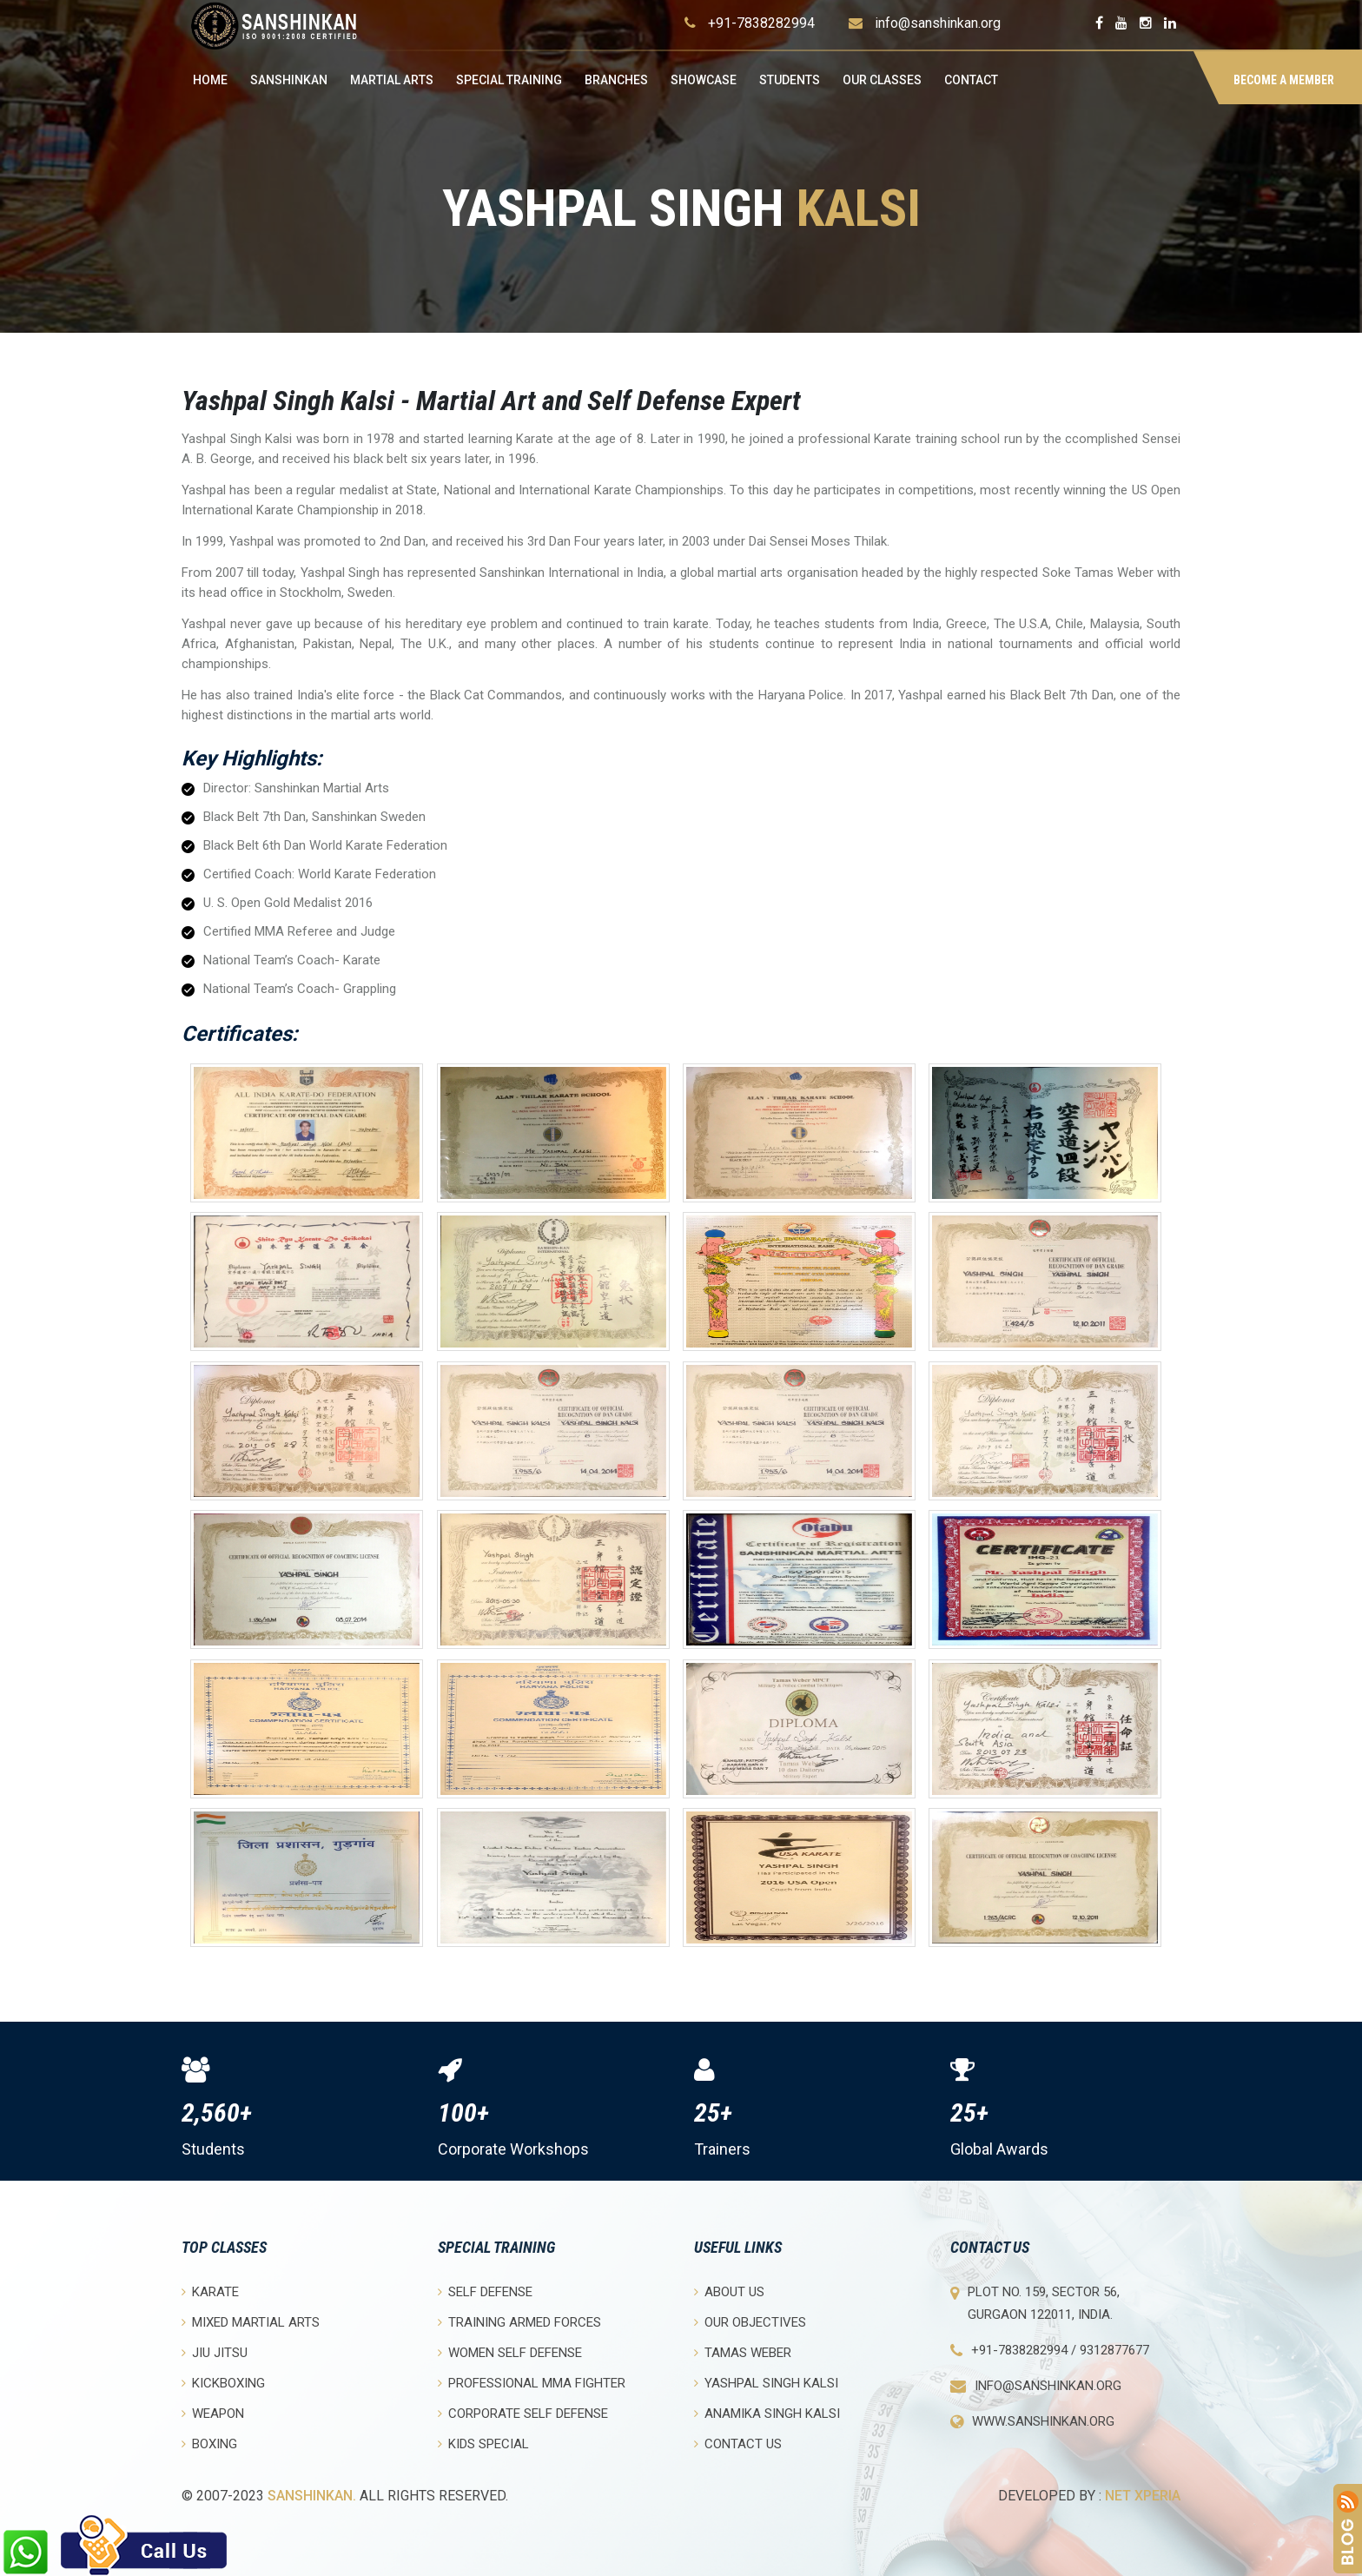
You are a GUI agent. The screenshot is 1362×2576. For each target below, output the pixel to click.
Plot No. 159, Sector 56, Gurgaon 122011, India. (1044, 2303)
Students (789, 80)
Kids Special (483, 2443)
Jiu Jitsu (215, 2352)
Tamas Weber (742, 2352)
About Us (729, 2291)
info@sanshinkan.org (938, 23)
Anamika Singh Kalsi (767, 2413)
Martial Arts (391, 80)
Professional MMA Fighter (531, 2382)
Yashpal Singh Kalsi (766, 2382)
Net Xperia (1142, 2495)
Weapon (213, 2413)
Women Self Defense (510, 2352)
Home (210, 80)
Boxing (209, 2443)
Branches (616, 80)
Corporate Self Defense (523, 2413)
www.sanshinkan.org (1043, 2421)
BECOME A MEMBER (1283, 80)
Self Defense (485, 2291)
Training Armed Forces (519, 2321)
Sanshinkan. (312, 2495)
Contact (971, 80)
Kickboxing (223, 2382)
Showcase (704, 80)
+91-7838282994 (761, 23)
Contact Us (738, 2443)
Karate (210, 2291)
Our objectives (750, 2321)
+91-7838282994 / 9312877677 (1060, 2350)
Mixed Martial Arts (251, 2321)
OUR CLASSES (882, 80)
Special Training (509, 80)
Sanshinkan (288, 80)
